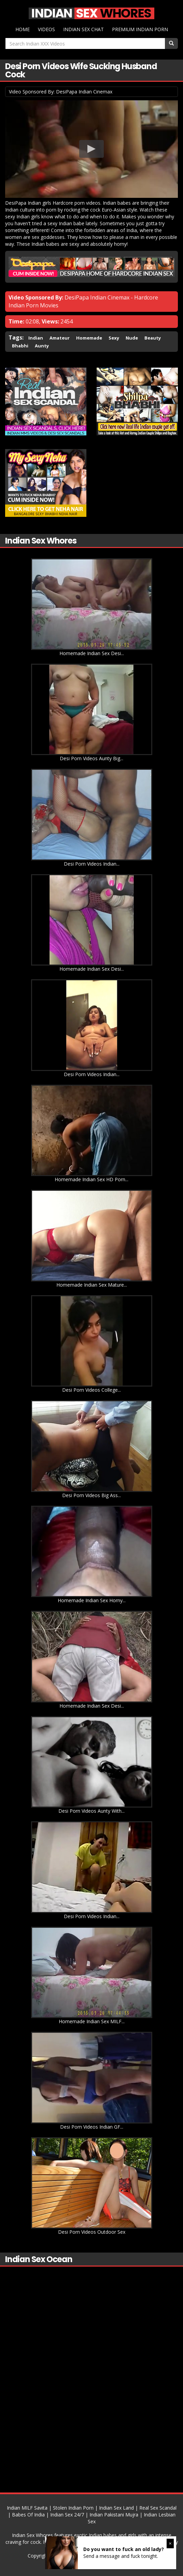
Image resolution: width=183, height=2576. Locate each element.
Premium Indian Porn (140, 29)
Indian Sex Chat (83, 29)
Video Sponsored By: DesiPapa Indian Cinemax (60, 91)
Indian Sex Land (116, 2507)
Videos (46, 29)
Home (22, 29)
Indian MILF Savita (27, 2507)
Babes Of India (28, 2514)
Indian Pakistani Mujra (113, 2514)
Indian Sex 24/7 (67, 2514)
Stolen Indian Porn (73, 2507)
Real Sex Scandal (158, 2507)
